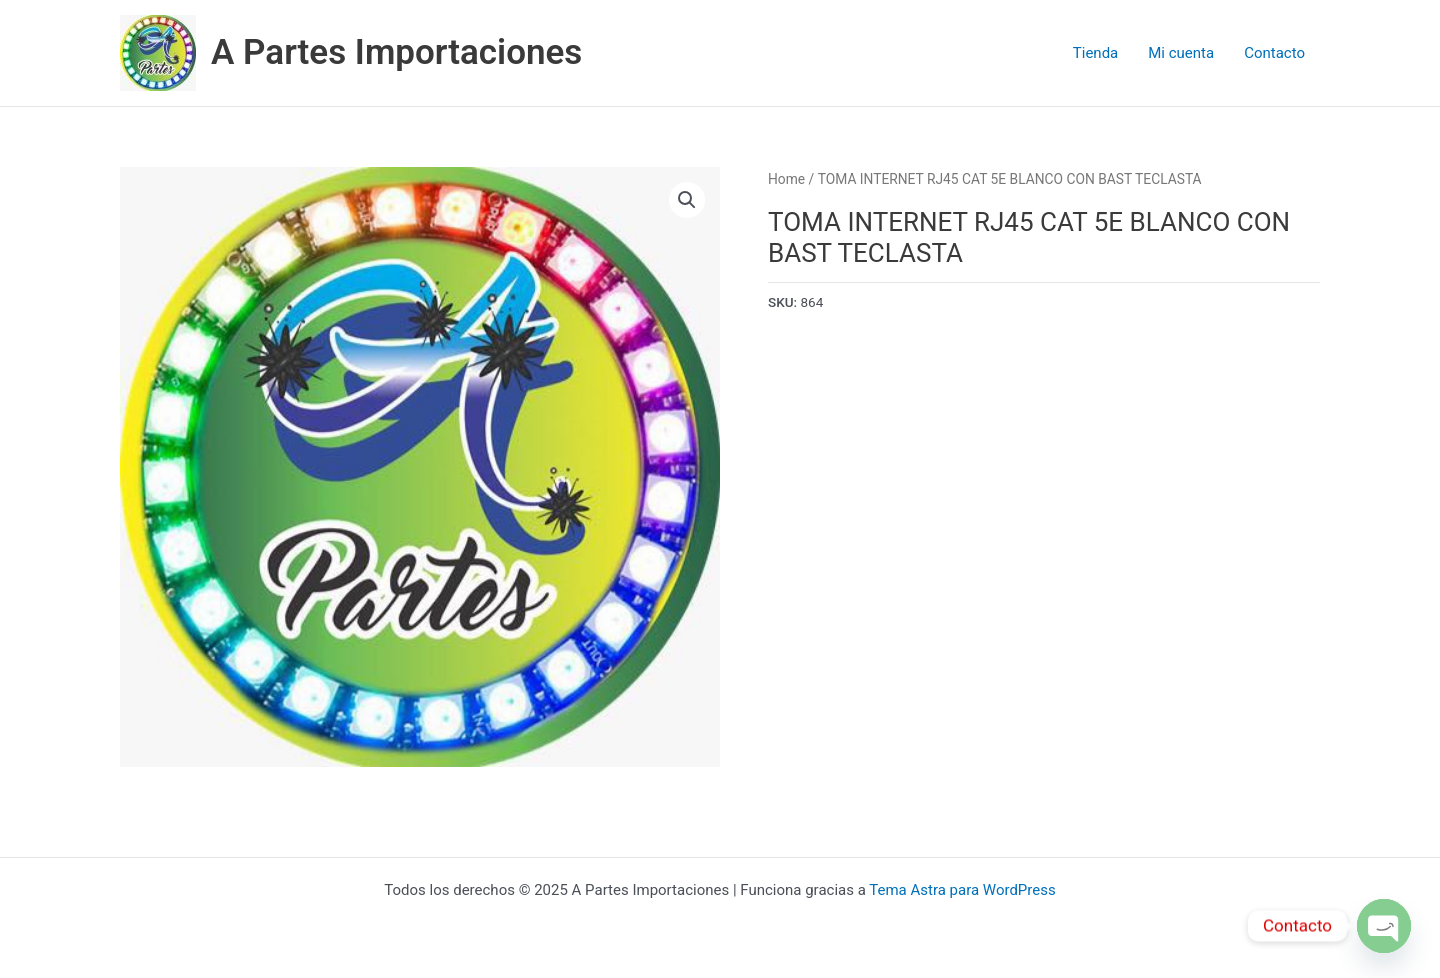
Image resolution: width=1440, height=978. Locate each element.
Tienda (1095, 53)
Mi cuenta (1181, 53)
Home (786, 179)
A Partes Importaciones (396, 52)
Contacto (1274, 53)
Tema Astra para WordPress (962, 890)
